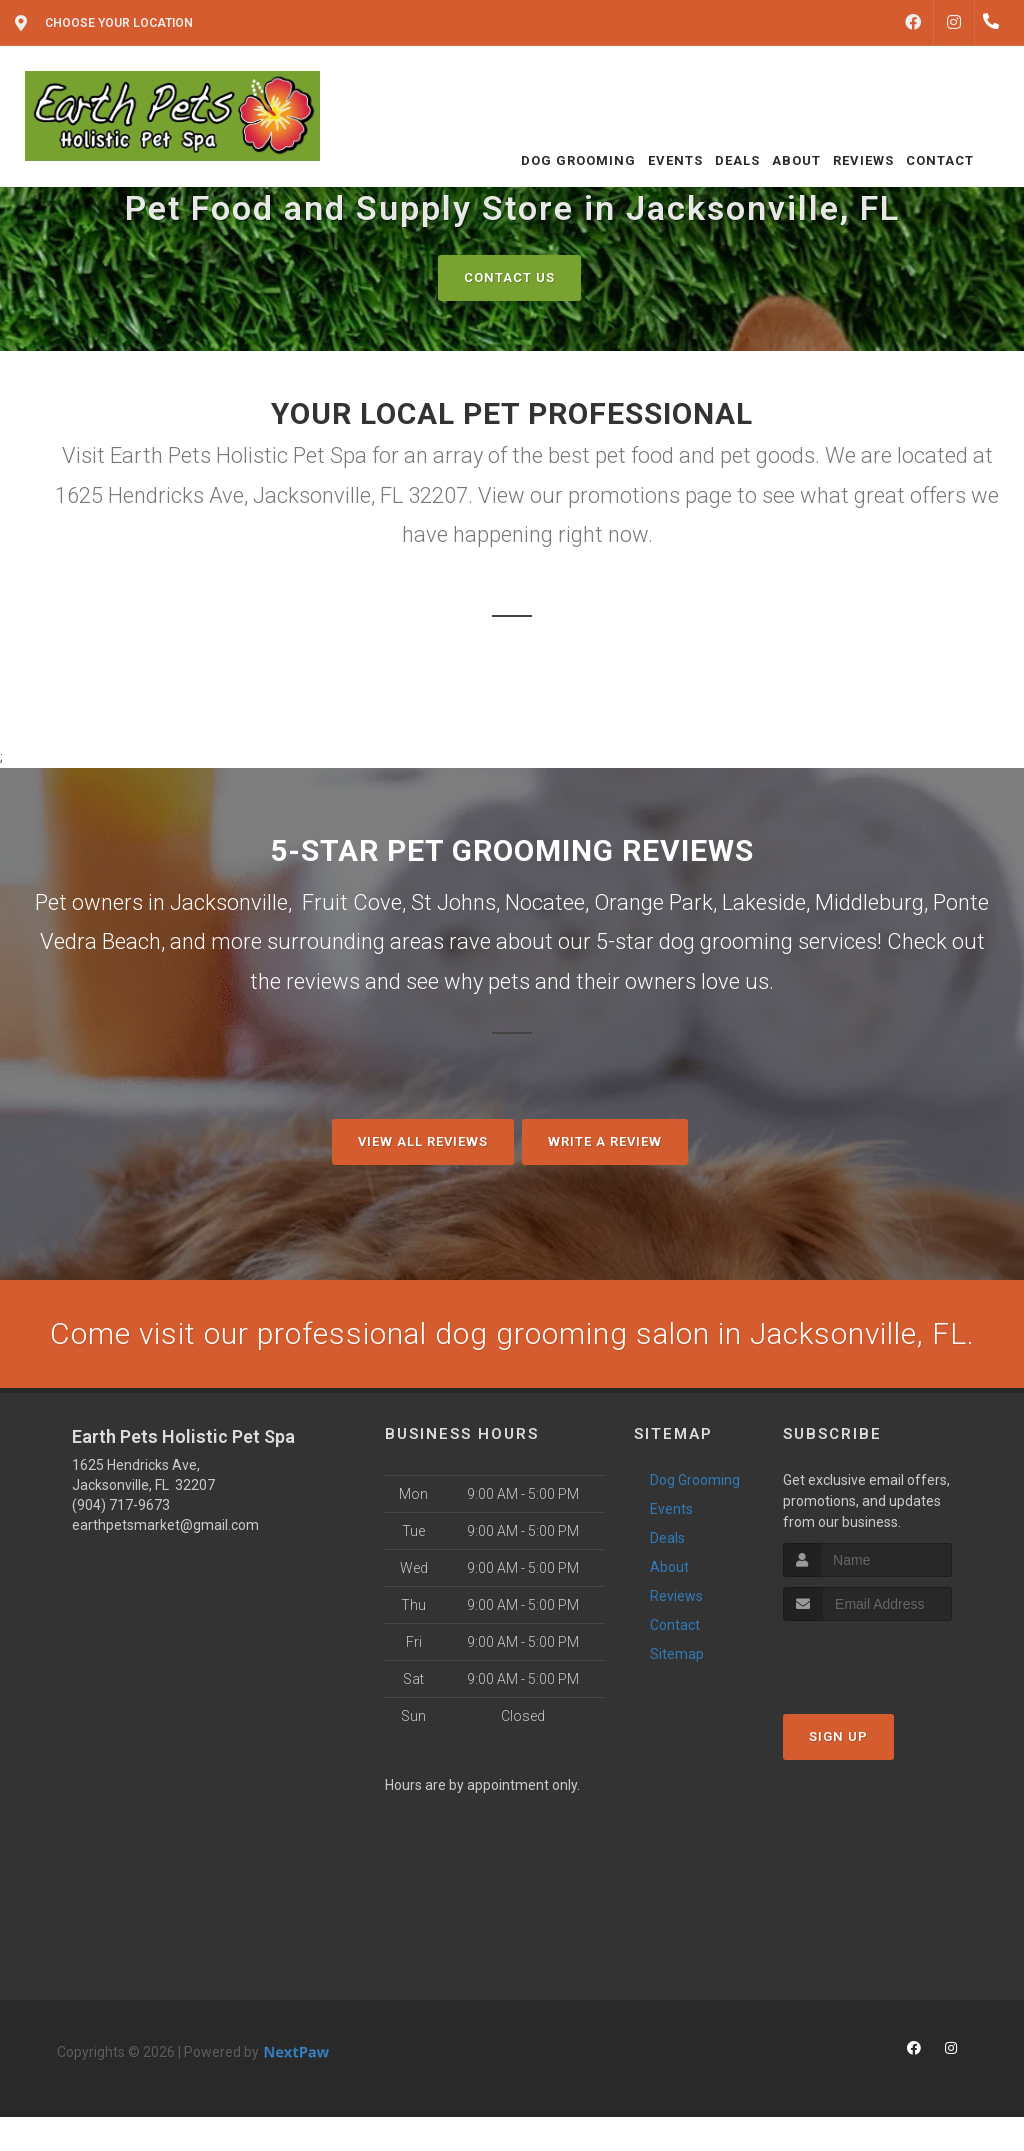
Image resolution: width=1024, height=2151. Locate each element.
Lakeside (764, 902)
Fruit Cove (352, 902)
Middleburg (869, 902)
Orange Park (653, 902)
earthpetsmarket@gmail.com (165, 1525)
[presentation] (889, 1658)
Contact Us (509, 277)
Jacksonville (229, 902)
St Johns (453, 902)
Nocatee (545, 902)
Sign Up (838, 1736)
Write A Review (605, 1141)
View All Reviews (423, 1141)
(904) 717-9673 (121, 1505)
